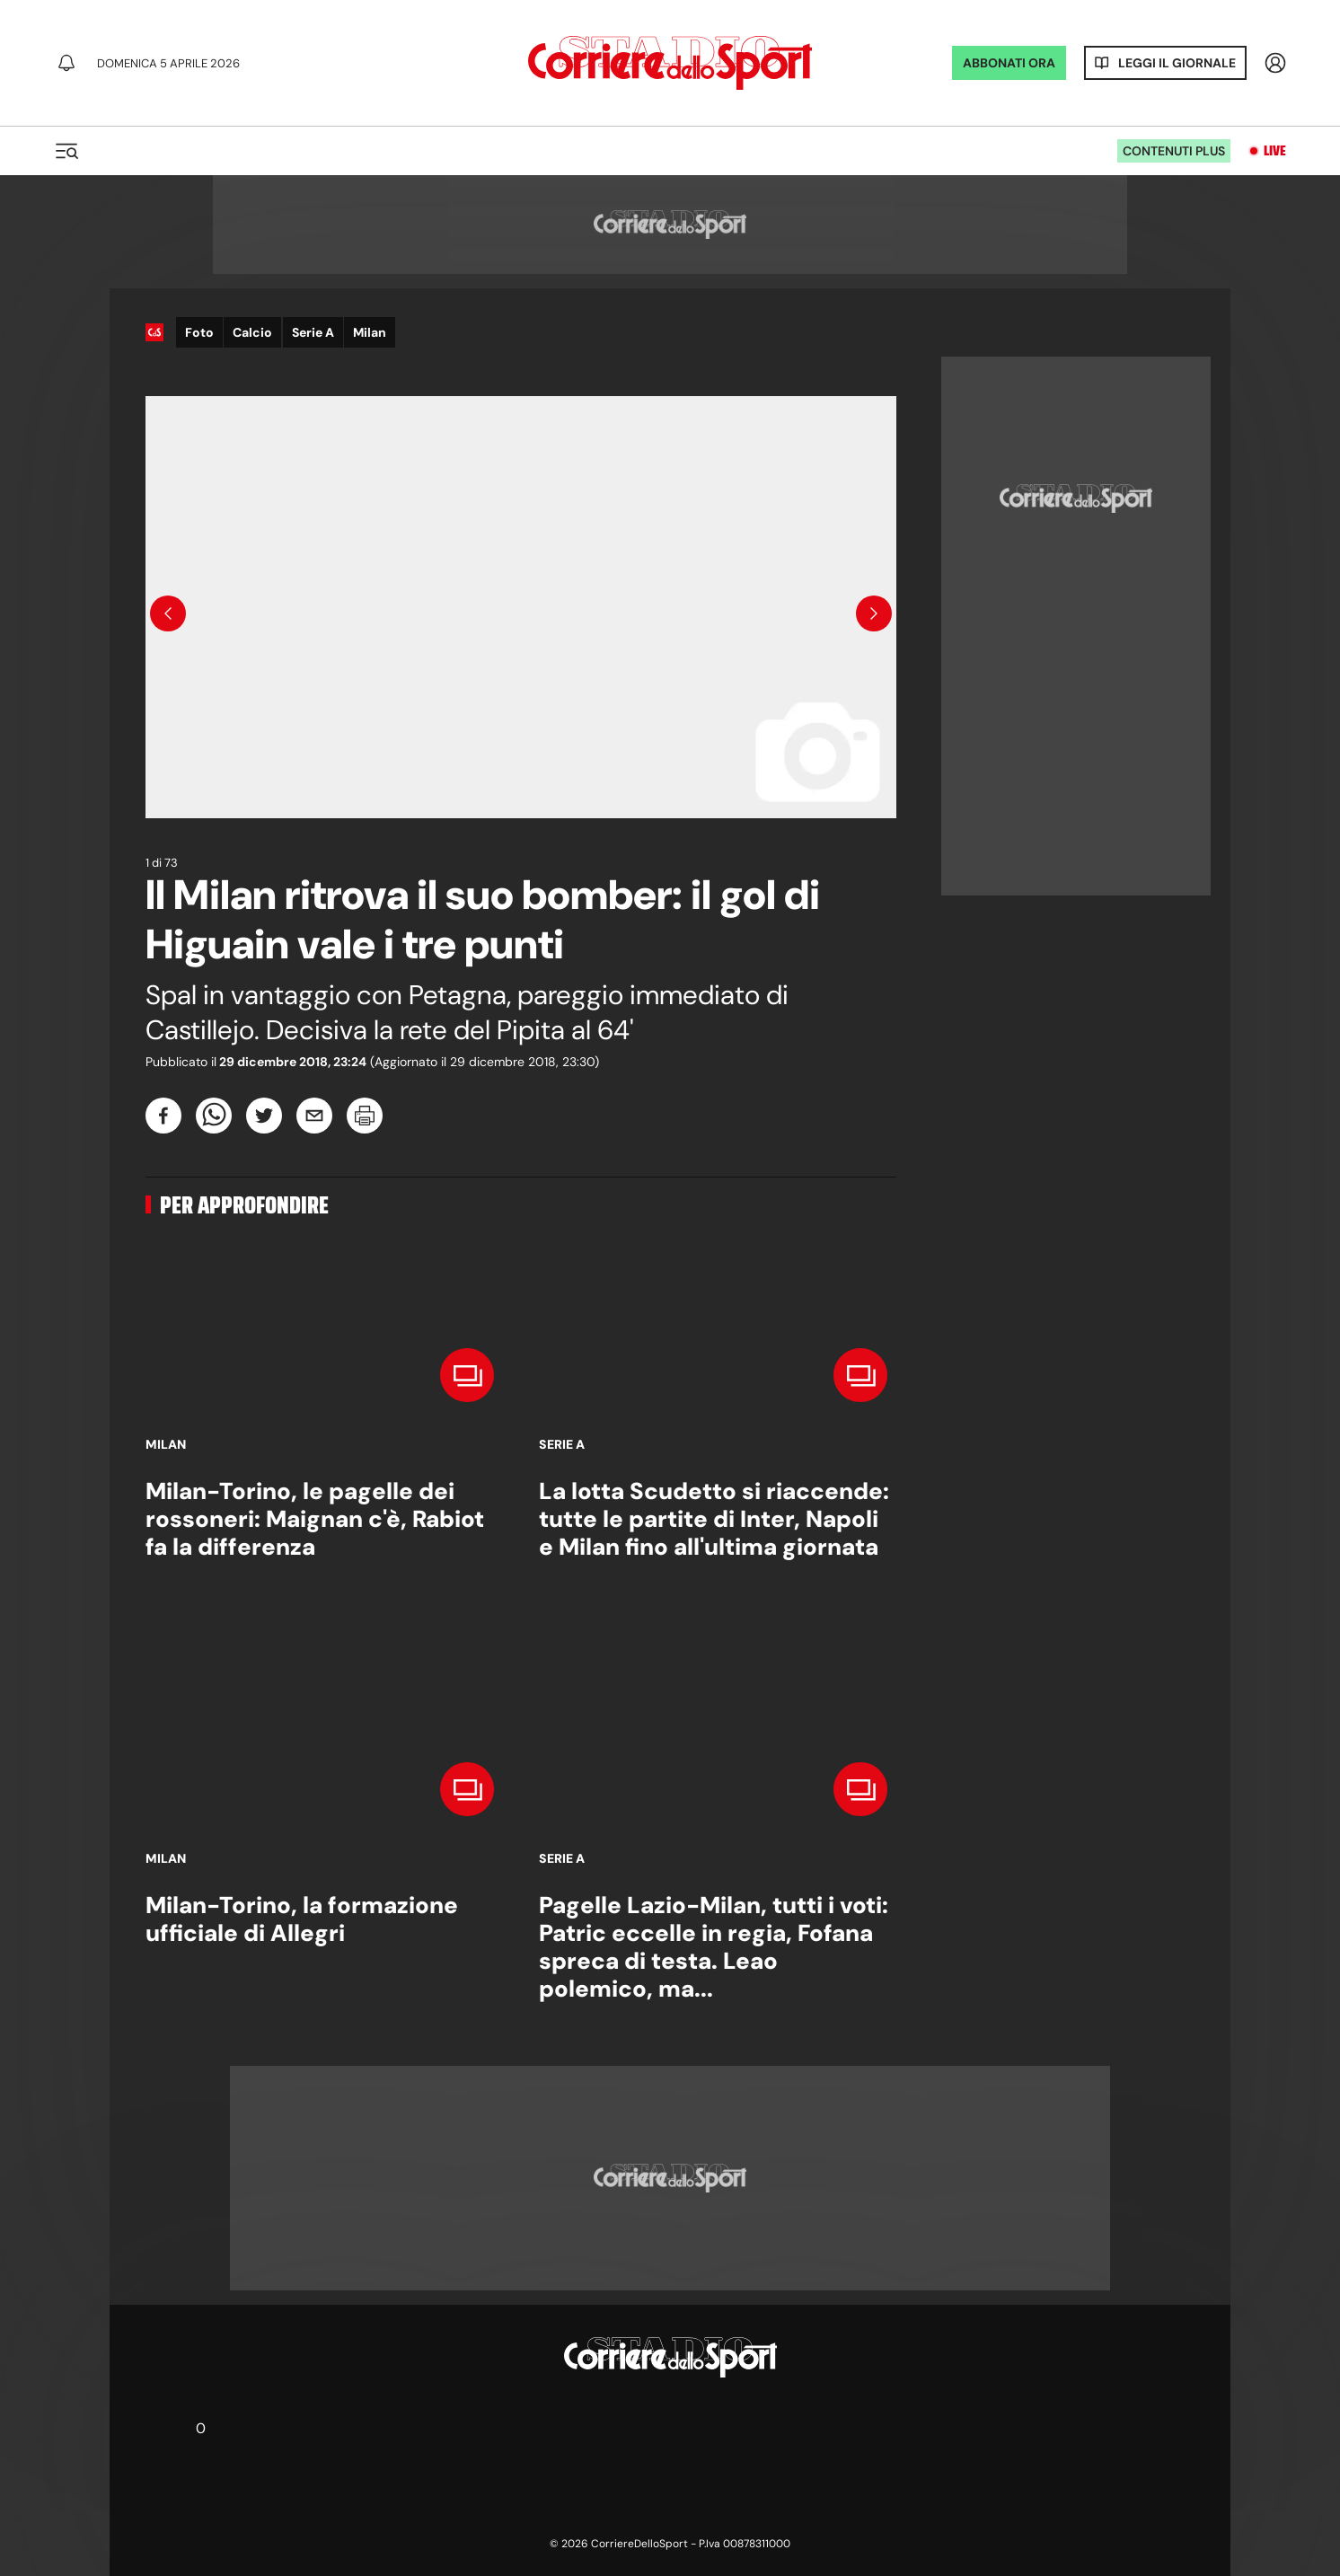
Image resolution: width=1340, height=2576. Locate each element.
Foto (199, 332)
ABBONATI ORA (1009, 63)
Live (1275, 151)
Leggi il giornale (1177, 63)
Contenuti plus (1174, 151)
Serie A (313, 332)
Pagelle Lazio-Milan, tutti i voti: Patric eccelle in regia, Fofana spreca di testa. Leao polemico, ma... (713, 1947)
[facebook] (163, 1116)
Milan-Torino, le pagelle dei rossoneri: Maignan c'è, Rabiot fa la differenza (314, 1519)
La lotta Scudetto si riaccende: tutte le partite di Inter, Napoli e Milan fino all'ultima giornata (714, 1519)
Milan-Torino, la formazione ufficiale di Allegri (301, 1919)
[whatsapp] (214, 1116)
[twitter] (264, 1116)
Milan (369, 332)
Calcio (252, 332)
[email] (314, 1116)
